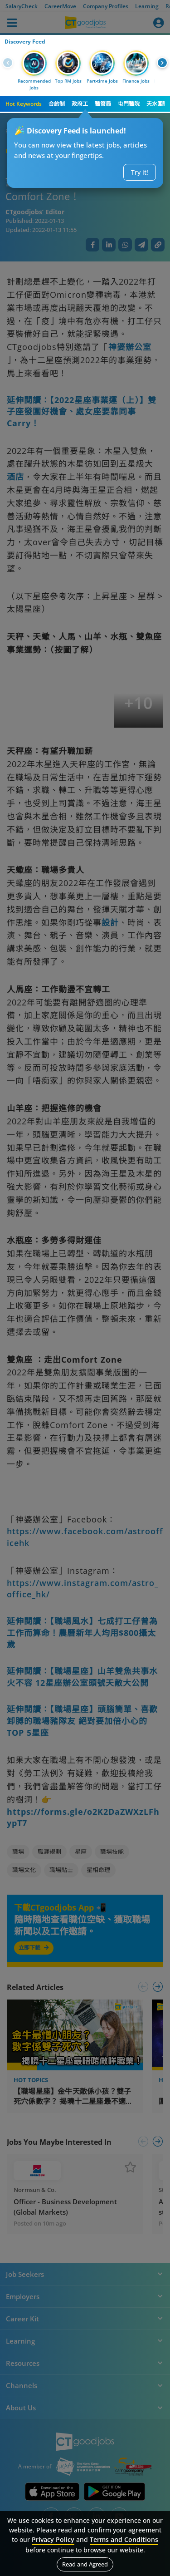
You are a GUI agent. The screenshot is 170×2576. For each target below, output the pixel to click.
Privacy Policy (53, 2539)
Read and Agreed (85, 2564)
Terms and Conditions (124, 2539)
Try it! (139, 172)
